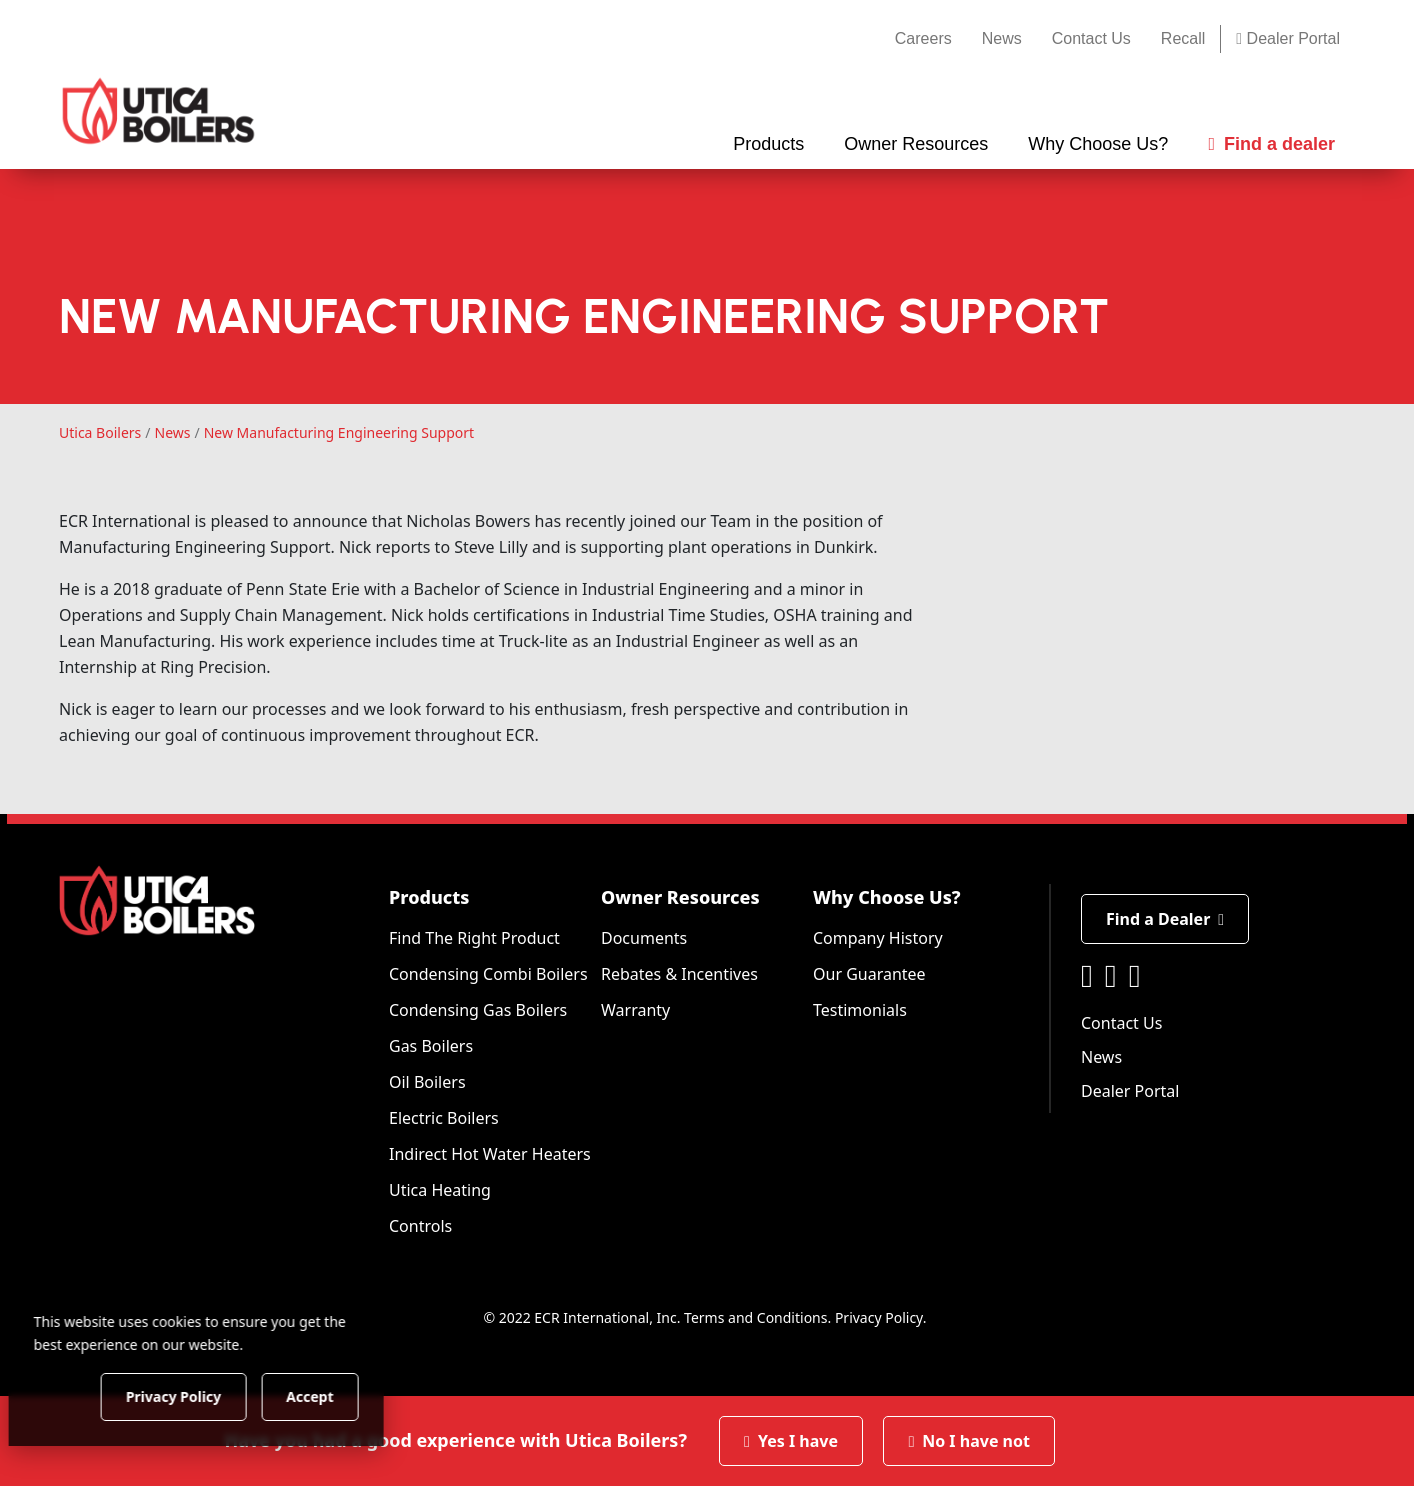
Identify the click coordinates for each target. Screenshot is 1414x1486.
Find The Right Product (474, 938)
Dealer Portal (1288, 38)
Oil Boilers (427, 1082)
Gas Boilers (431, 1046)
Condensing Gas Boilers (478, 1010)
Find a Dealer (1165, 919)
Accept (341, 1395)
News (1002, 38)
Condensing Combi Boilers (488, 974)
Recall (1183, 38)
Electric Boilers (444, 1118)
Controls (420, 1226)
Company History (878, 938)
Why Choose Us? (887, 897)
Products (429, 897)
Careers (923, 38)
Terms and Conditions (755, 1317)
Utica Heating (440, 1190)
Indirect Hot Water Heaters (490, 1154)
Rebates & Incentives (679, 974)
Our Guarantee (869, 974)
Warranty (635, 1010)
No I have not (969, 1441)
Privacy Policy (879, 1317)
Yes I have (791, 1441)
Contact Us (1091, 38)
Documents (644, 938)
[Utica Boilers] (158, 111)
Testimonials (860, 1010)
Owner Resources (680, 897)
